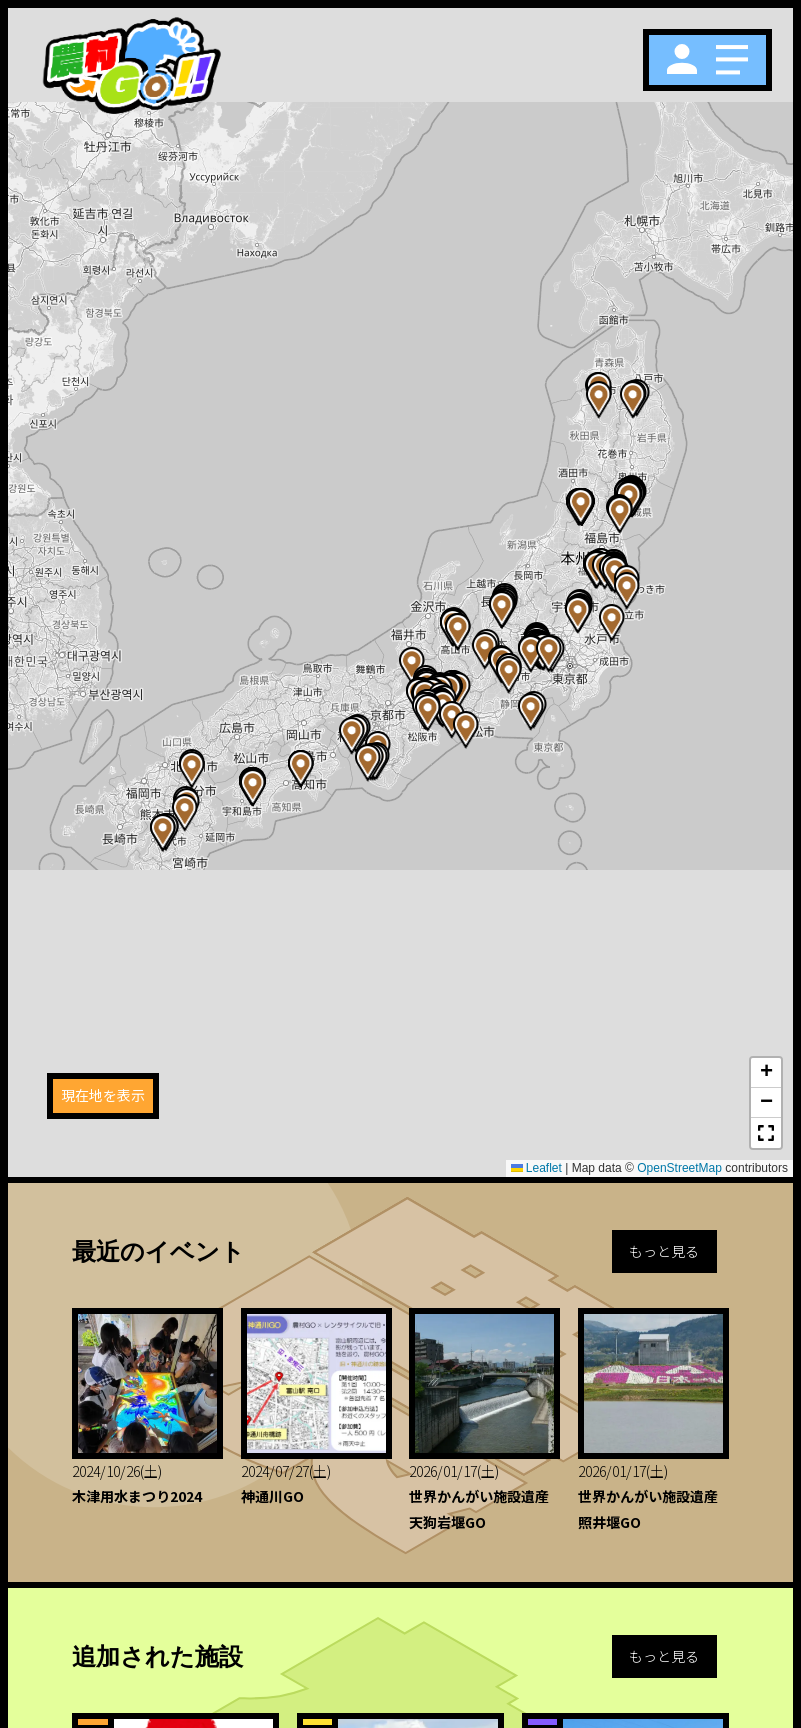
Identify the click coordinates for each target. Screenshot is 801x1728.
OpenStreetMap (679, 1168)
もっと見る (664, 1251)
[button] (627, 591)
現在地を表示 (103, 1095)
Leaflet (536, 1168)
